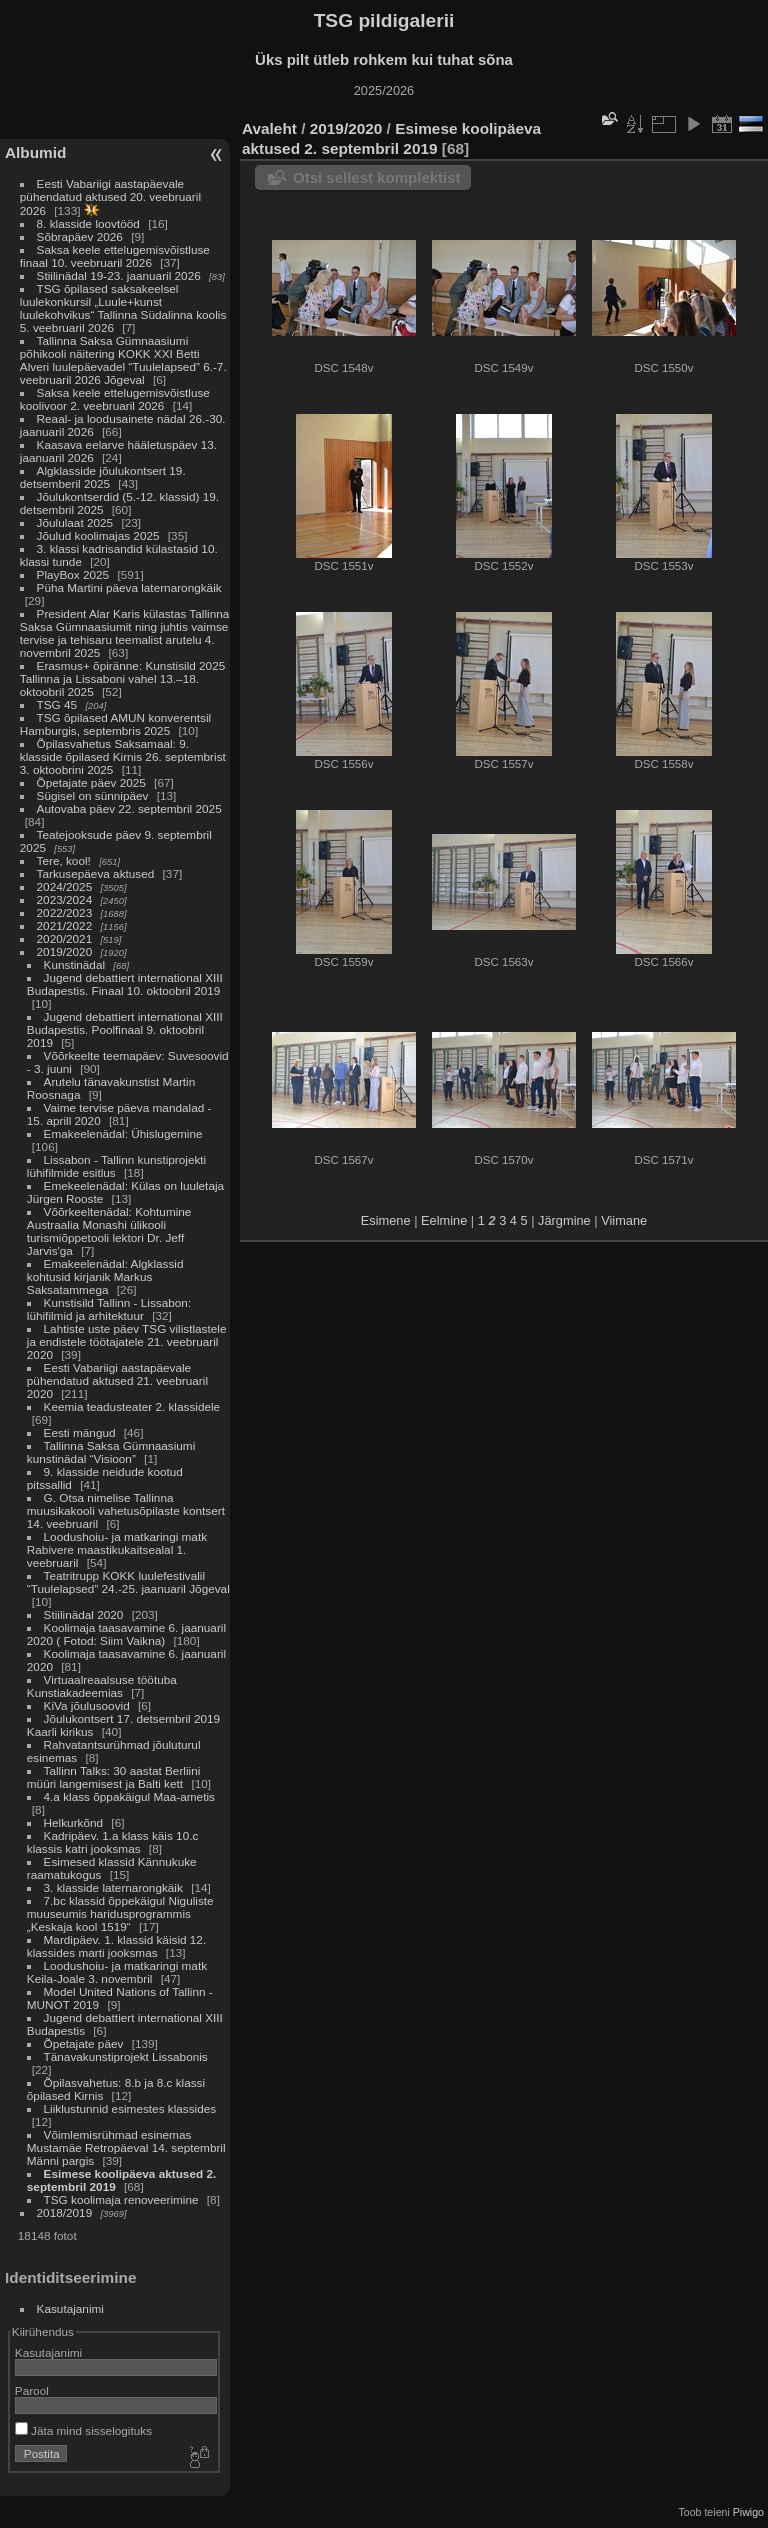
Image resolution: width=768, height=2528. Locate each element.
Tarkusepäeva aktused (96, 873)
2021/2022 (65, 925)
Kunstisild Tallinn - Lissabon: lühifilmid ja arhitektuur (109, 1309)
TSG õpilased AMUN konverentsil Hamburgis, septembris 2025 (115, 724)
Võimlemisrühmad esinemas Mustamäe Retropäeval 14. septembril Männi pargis (126, 2147)
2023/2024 (65, 899)
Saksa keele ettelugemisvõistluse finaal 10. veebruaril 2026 (115, 256)
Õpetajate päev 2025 (91, 782)
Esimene (386, 1220)
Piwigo (748, 2512)
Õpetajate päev (84, 2043)
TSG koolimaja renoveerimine (121, 2199)
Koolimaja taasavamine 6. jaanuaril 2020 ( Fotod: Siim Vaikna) (126, 1634)
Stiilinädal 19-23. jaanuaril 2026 (119, 275)
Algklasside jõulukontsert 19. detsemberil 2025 (103, 477)
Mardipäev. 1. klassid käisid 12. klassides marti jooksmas (116, 1946)
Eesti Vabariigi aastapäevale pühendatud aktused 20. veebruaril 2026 (110, 197)
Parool (32, 2390)
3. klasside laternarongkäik (113, 1887)
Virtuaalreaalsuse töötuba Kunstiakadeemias (102, 1686)
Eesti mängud (80, 1432)
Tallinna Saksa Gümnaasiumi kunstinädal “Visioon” (111, 1452)
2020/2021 (65, 938)
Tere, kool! (64, 860)
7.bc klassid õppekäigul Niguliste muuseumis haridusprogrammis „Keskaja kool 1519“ (120, 1913)
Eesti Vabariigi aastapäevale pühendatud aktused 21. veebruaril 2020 (117, 1380)
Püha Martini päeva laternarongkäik (129, 587)
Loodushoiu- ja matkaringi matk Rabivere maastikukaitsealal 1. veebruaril (117, 1549)
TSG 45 (57, 704)
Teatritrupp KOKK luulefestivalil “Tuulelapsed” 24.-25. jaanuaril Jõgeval (128, 1582)
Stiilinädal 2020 (84, 1614)
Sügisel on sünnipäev (93, 795)
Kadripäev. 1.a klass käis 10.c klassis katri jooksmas (113, 1842)
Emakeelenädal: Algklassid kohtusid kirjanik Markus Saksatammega (105, 1276)
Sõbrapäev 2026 (80, 236)
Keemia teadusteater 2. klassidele (132, 1406)
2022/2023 (65, 912)
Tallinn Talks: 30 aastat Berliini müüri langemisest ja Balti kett (114, 1777)
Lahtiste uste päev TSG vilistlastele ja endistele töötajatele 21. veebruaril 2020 (127, 1341)
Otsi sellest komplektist (377, 177)
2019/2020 (65, 951)
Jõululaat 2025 (75, 522)
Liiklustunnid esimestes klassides (130, 2108)
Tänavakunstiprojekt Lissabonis (126, 2056)
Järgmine (564, 1220)
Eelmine (444, 1220)
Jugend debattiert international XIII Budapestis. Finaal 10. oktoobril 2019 (125, 984)
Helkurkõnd (74, 1822)
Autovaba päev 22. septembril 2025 (129, 808)
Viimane (624, 1220)
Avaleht (269, 128)
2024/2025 (65, 886)
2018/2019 (65, 2212)
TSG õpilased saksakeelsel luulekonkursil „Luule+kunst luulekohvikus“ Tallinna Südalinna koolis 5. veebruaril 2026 (123, 308)
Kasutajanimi (70, 2308)
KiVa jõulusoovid (87, 1705)
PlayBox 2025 (73, 574)
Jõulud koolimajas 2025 (98, 535)
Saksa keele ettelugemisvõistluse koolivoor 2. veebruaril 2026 (115, 399)
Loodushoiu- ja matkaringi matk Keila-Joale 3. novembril (117, 1972)
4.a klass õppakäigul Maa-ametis (129, 1796)
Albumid (35, 152)
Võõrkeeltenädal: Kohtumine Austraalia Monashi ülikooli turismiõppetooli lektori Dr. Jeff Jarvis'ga (109, 1231)
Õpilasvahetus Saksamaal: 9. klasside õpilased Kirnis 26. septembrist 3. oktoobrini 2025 (123, 756)
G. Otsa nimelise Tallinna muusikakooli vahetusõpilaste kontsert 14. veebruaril (126, 1510)
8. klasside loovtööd (88, 223)
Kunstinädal (75, 964)
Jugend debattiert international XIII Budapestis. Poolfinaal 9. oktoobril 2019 (125, 1029)
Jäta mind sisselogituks (83, 2430)
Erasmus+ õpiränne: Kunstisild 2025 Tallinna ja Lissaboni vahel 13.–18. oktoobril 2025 (122, 678)
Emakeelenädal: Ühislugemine (123, 1133)
